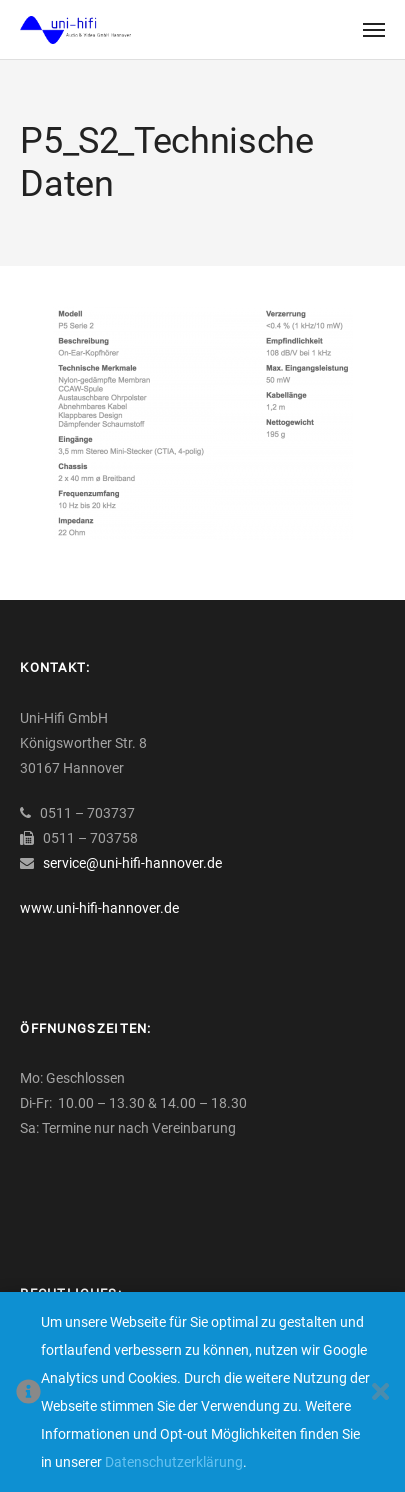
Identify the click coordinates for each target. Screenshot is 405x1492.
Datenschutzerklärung (174, 1462)
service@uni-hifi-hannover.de (132, 863)
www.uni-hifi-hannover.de (99, 908)
